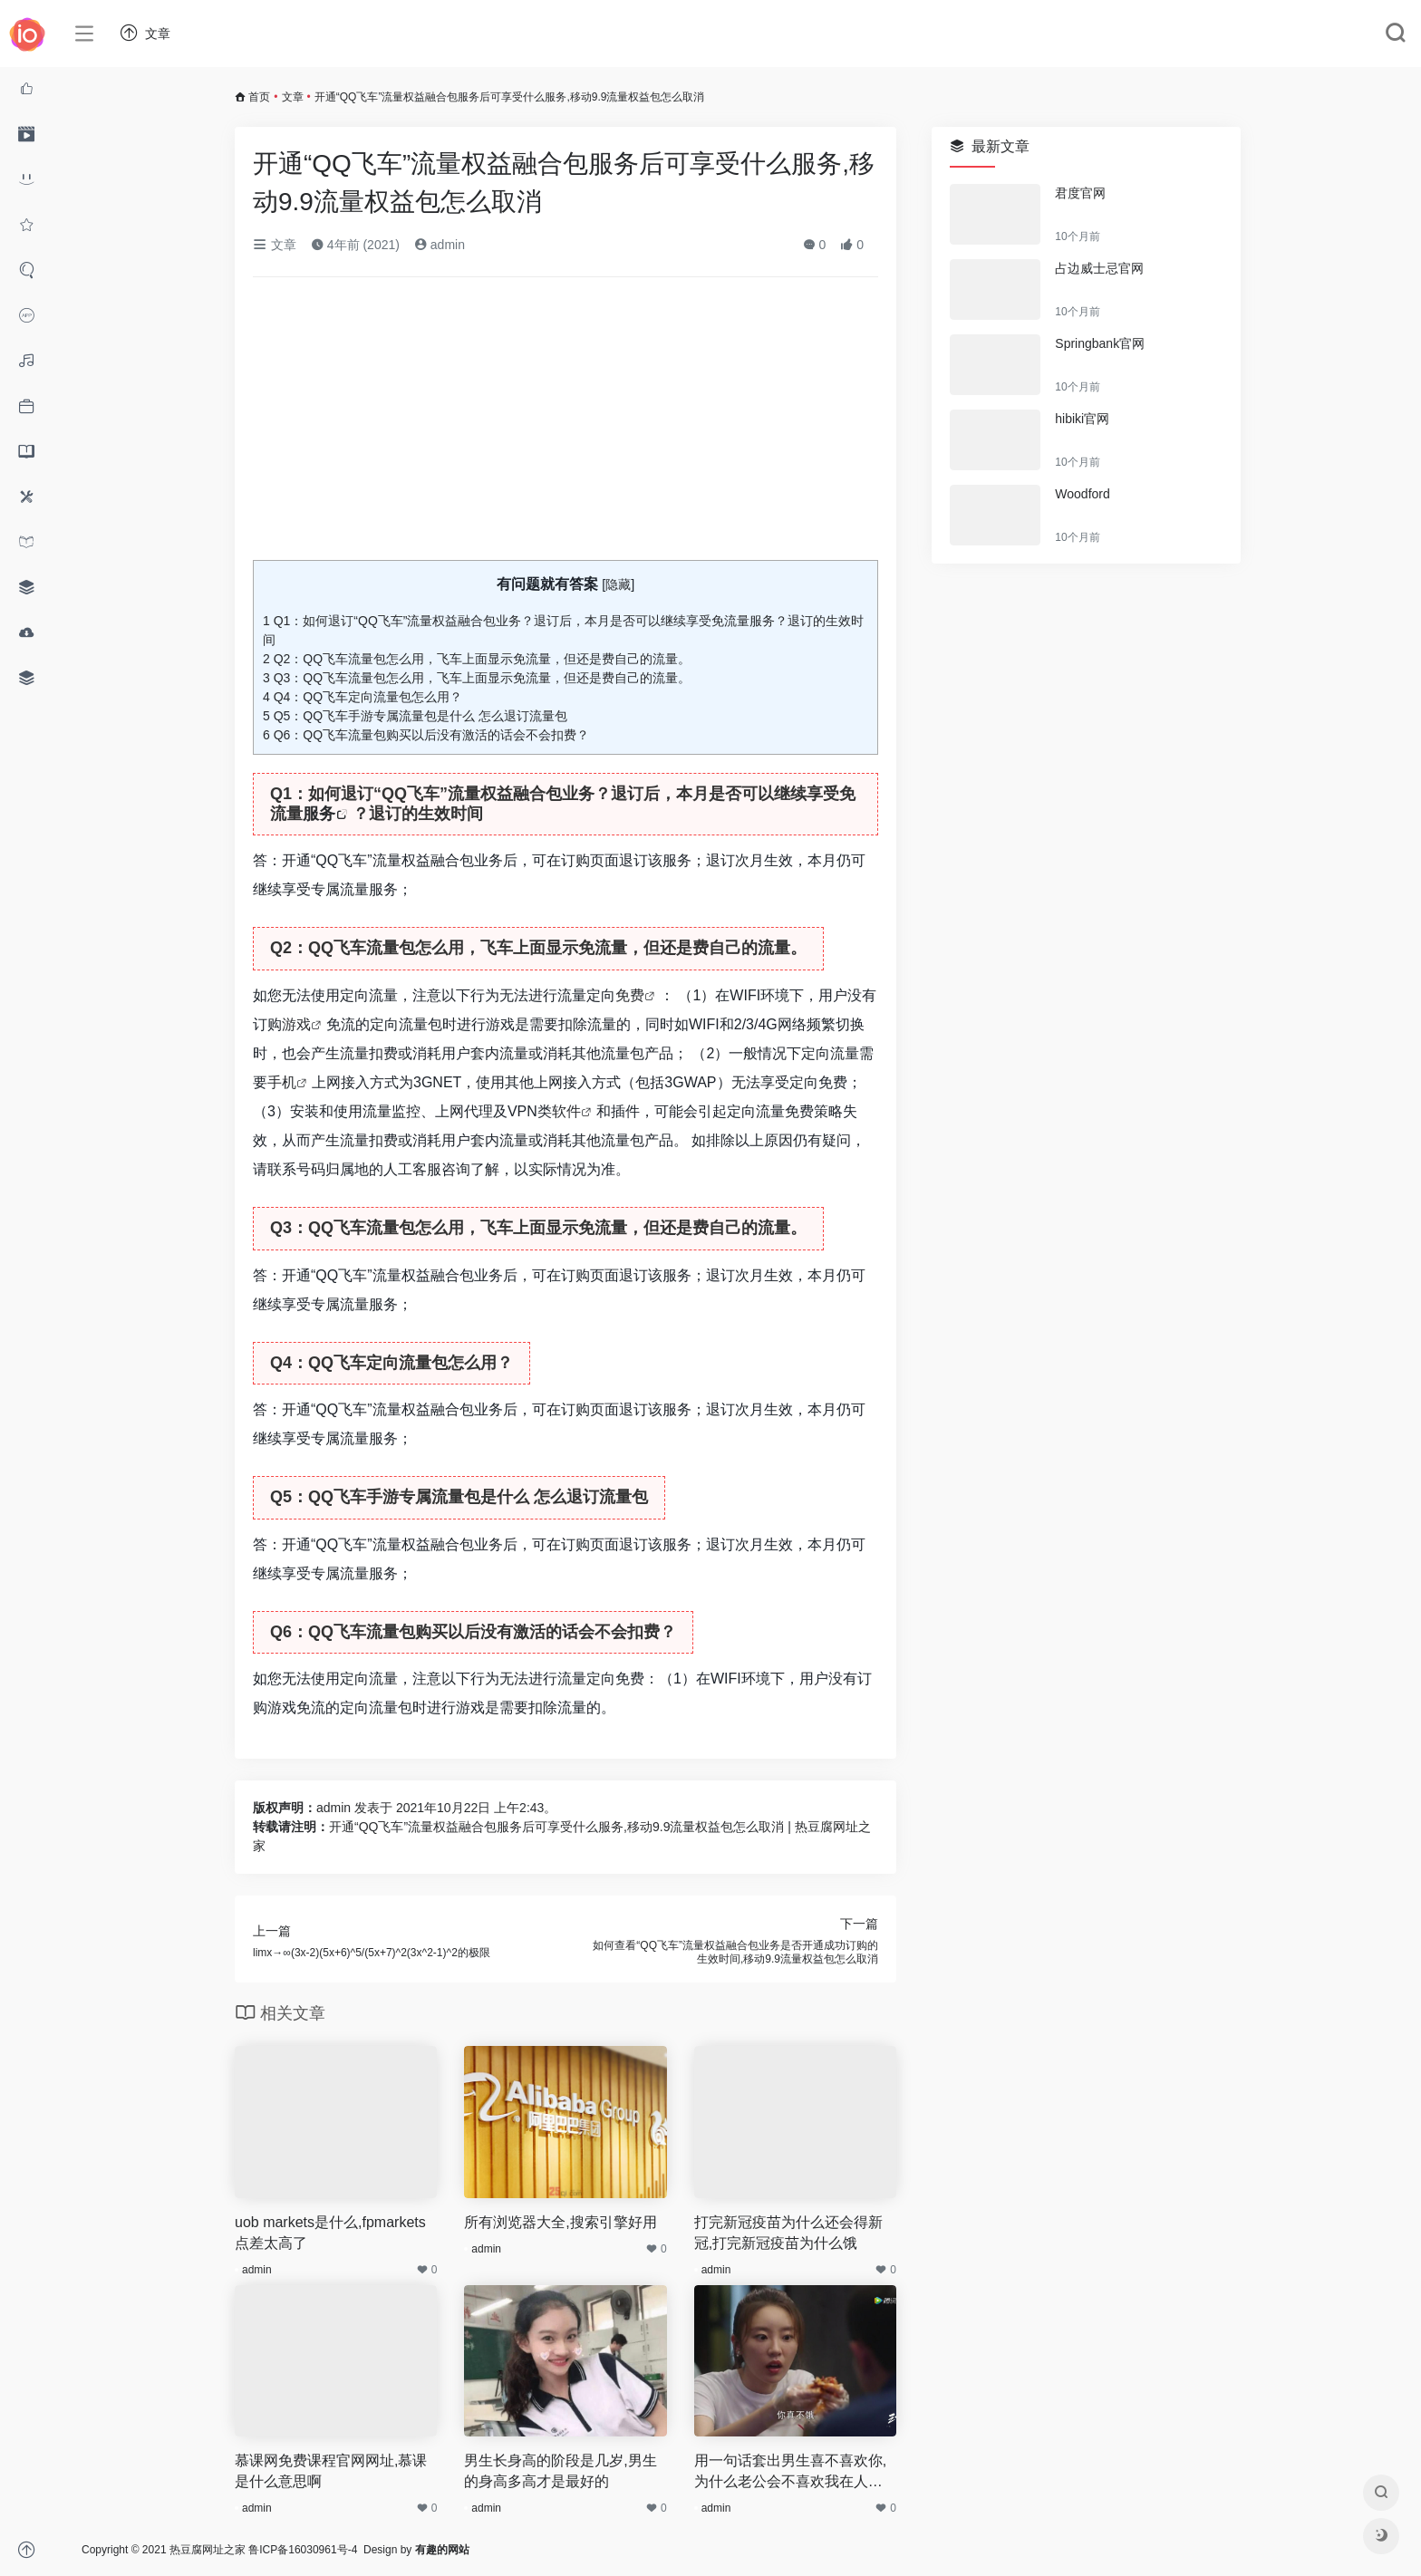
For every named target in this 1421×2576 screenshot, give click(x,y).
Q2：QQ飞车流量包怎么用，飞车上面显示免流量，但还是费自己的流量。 (477, 658)
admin (439, 244)
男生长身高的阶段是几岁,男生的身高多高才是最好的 (560, 2471)
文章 (293, 97)
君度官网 (1080, 193)
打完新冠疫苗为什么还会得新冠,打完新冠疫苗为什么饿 (788, 2232)
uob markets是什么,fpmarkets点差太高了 (330, 2232)
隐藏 (618, 584)
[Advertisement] (565, 426)
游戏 (296, 1024)
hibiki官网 (1082, 418)
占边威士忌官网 (1099, 268)
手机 (281, 1082)
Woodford (1082, 494)
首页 (259, 97)
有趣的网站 (442, 2549)
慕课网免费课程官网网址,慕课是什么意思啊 (331, 2471)
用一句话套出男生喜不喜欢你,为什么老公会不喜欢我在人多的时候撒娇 (790, 2473)
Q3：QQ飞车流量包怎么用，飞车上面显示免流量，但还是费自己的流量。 (477, 678)
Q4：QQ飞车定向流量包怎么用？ (362, 697)
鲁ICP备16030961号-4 (302, 2549)
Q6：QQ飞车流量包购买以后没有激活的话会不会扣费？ (426, 735)
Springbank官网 (1100, 343)
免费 (629, 995)
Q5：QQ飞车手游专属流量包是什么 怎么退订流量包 (415, 716)
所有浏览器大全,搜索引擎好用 (560, 2222)
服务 (319, 814)
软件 (566, 1111)
